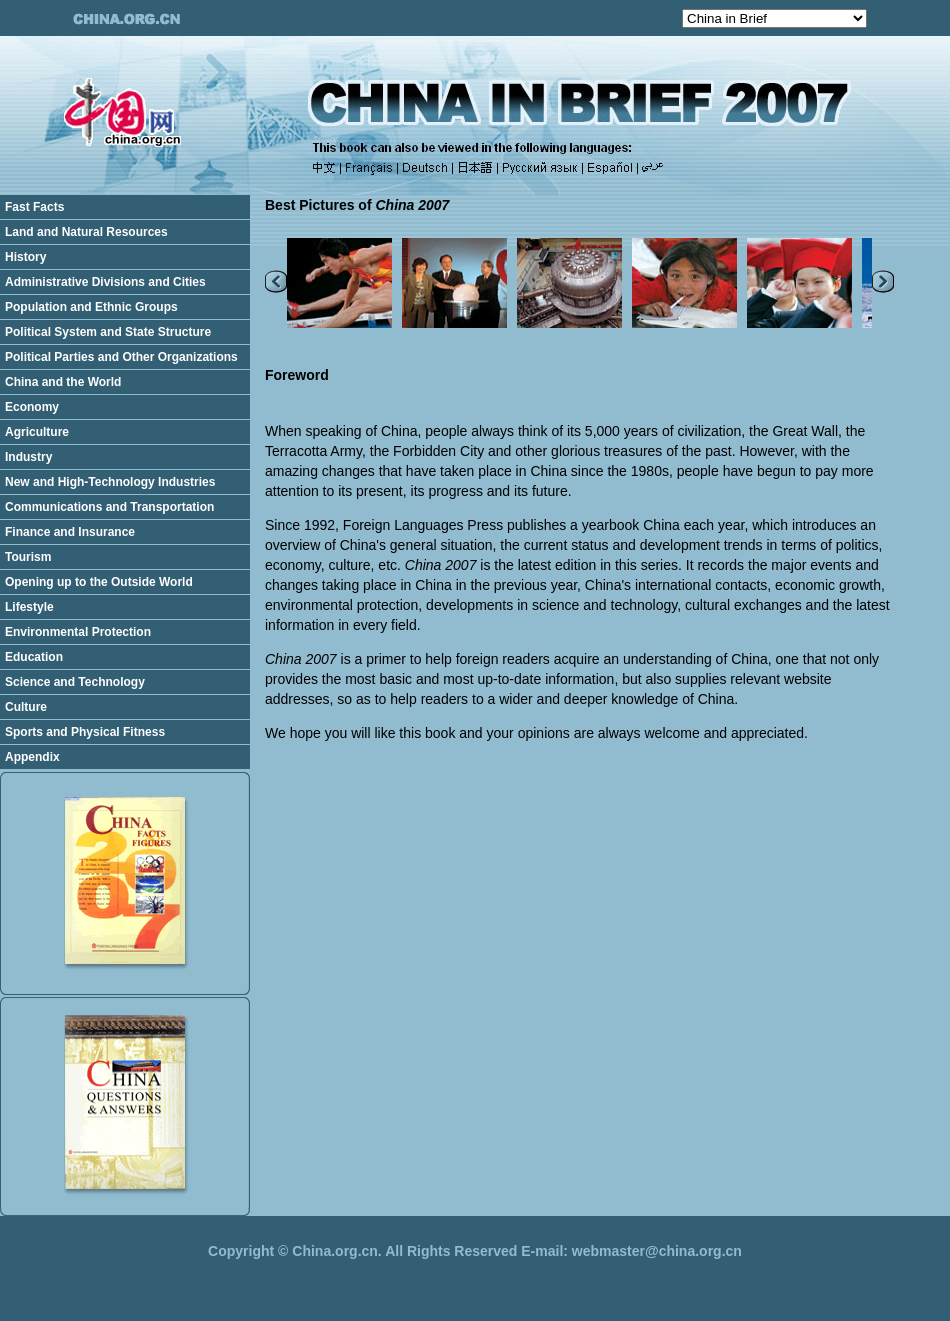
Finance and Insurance (70, 532)
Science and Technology (75, 682)
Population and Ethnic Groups (91, 307)
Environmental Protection (78, 632)
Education (34, 657)
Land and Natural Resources (86, 232)
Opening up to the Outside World (99, 582)
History (25, 257)
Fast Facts (34, 207)
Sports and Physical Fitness (85, 732)
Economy (32, 407)
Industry (28, 457)
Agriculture (37, 432)
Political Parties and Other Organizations (121, 357)
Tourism (28, 557)
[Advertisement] (600, 773)
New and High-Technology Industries (110, 482)
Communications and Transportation (109, 507)
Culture (26, 707)
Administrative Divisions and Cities (105, 282)
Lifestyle (29, 607)
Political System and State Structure (108, 332)
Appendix (32, 757)
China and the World (63, 382)
